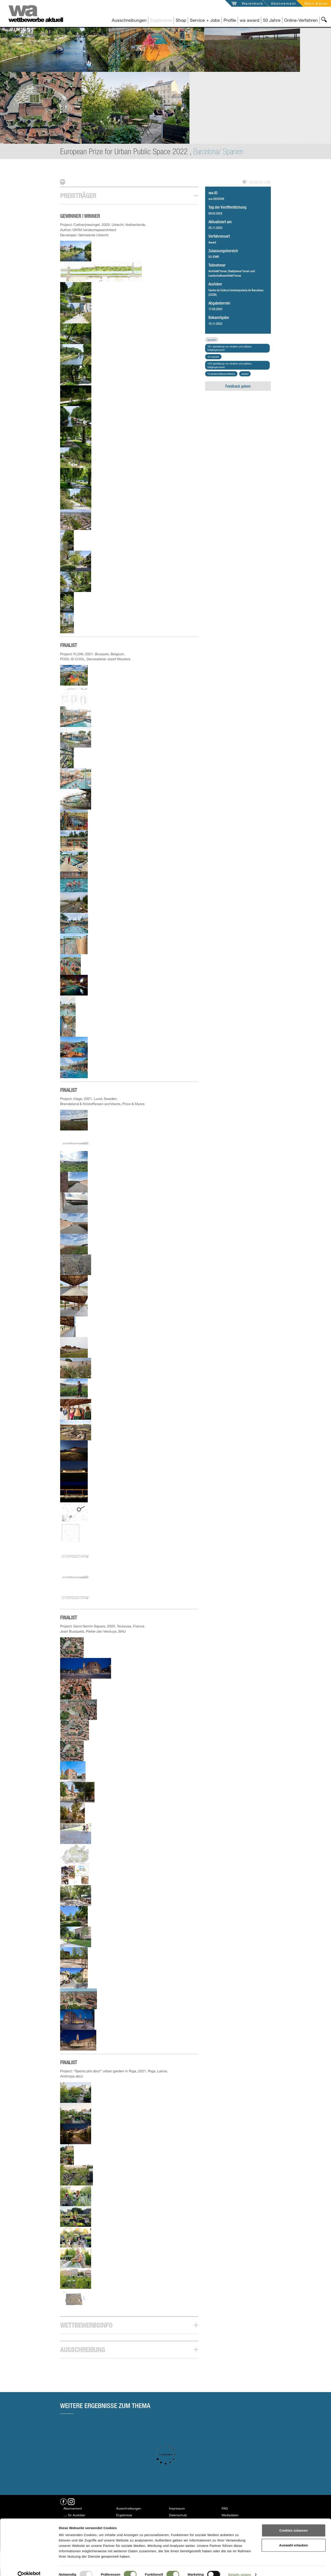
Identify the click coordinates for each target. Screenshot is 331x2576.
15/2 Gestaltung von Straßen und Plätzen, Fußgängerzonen (229, 365)
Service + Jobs (205, 20)
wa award (249, 20)
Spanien (211, 339)
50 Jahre (272, 20)
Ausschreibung (82, 2350)
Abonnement (283, 3)
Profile (230, 20)
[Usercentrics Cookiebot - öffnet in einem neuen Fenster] (29, 2567)
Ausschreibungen (129, 20)
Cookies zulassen (293, 2523)
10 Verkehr (213, 356)
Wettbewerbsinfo (86, 2325)
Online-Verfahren (301, 20)
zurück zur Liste (257, 182)
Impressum (177, 2508)
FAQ (225, 2508)
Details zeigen (239, 2567)
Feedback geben (238, 386)
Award (244, 373)
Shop (181, 20)
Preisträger (78, 196)
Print (65, 182)
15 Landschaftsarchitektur (221, 373)
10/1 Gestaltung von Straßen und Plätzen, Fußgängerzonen (229, 348)
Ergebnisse (161, 20)
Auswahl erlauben (293, 2538)
